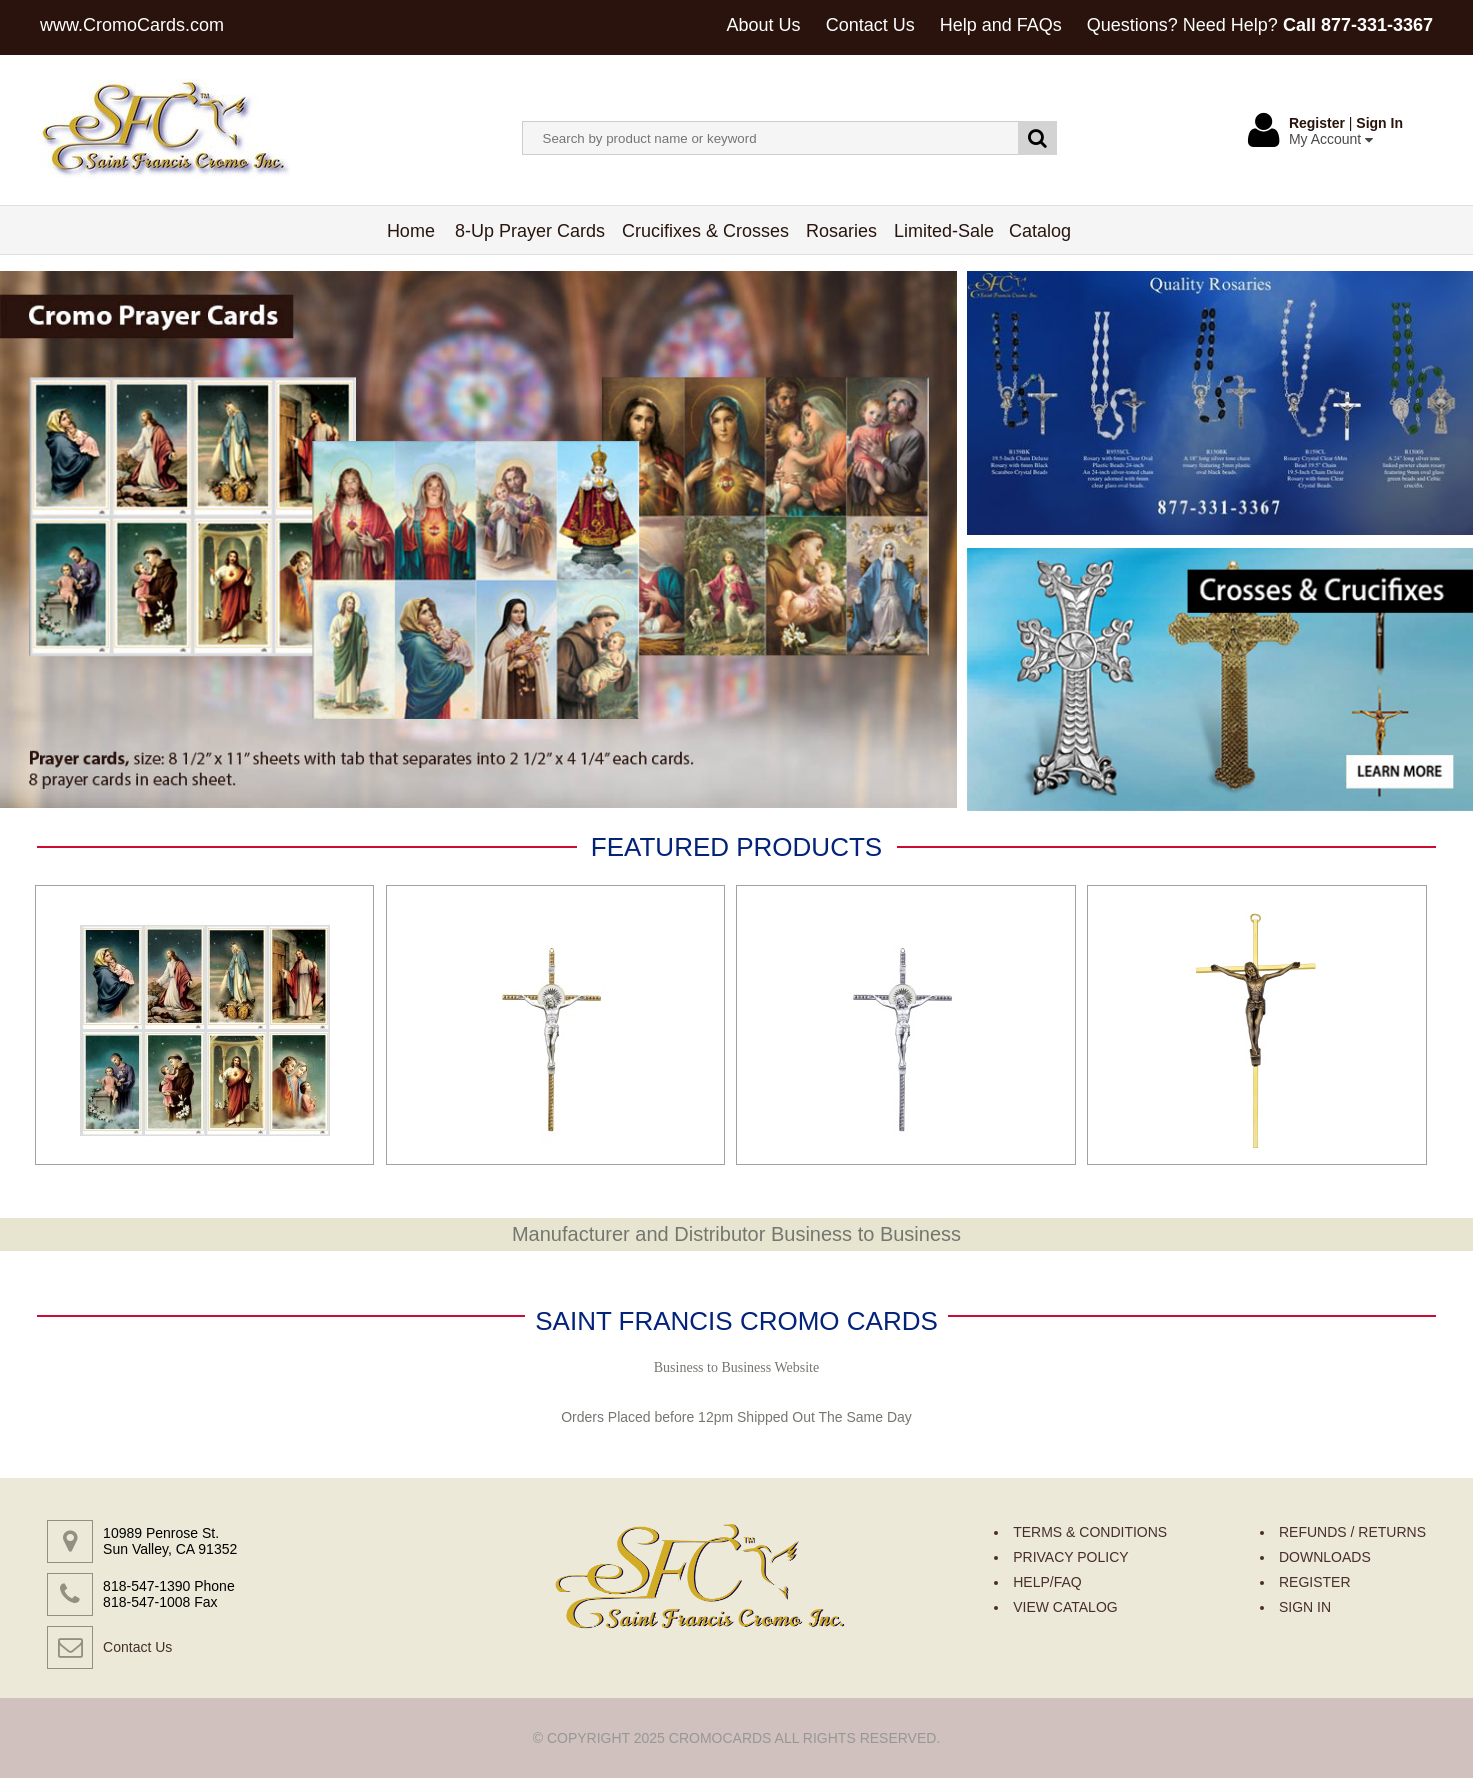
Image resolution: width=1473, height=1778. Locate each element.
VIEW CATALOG (1065, 1607)
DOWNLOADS (1325, 1557)
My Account (1331, 139)
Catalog (1040, 231)
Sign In (1379, 123)
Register (1317, 123)
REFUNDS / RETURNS (1352, 1532)
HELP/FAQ (1047, 1582)
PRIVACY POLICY (1070, 1557)
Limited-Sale (944, 231)
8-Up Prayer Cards (530, 231)
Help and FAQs (1001, 25)
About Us (764, 25)
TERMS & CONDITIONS (1090, 1532)
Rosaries (842, 231)
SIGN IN (1305, 1607)
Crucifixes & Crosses (706, 231)
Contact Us (870, 25)
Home (411, 231)
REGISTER (1315, 1582)
